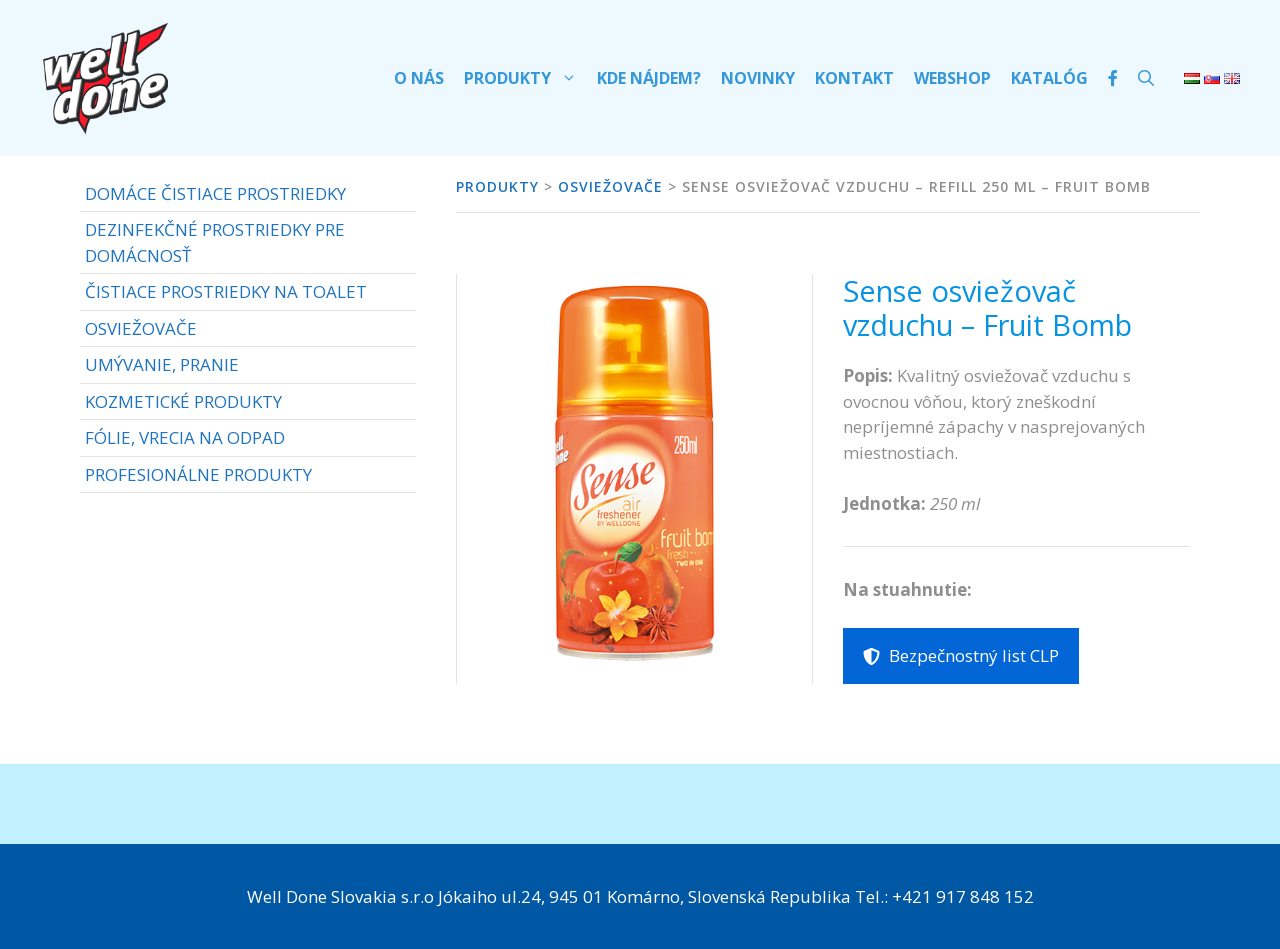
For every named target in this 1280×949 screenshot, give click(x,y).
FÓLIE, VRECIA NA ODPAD (185, 437)
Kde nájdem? (649, 78)
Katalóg (1049, 78)
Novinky (758, 78)
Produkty (525, 78)
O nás (419, 78)
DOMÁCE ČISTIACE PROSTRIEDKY (215, 193)
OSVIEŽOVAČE (141, 328)
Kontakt (854, 78)
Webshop (952, 78)
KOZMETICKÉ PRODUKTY (183, 401)
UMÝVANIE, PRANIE (162, 364)
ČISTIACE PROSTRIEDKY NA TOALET (226, 291)
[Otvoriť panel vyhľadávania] (1146, 78)
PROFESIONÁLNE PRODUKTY (198, 474)
